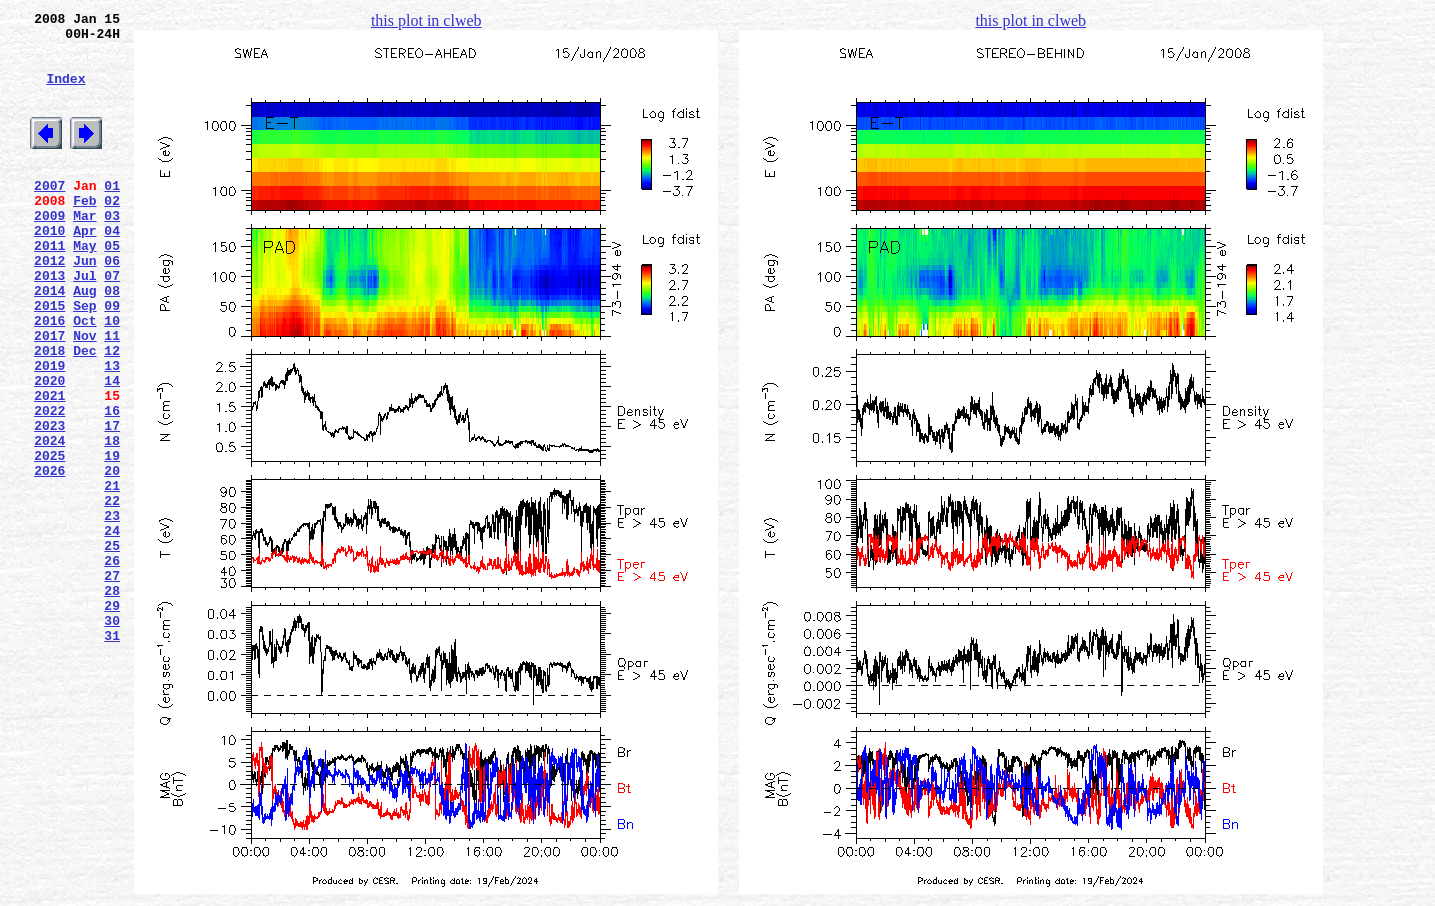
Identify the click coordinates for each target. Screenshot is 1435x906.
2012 (49, 305)
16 (112, 485)
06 (112, 305)
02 (112, 233)
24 (112, 629)
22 (112, 593)
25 (112, 647)
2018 (49, 413)
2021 (49, 467)
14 (112, 449)
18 (112, 521)
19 (112, 539)
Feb (84, 233)
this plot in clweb (426, 20)
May (84, 287)
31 (112, 755)
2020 (49, 449)
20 (112, 557)
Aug (84, 341)
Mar (84, 251)
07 (112, 323)
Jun (84, 305)
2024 (49, 521)
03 (112, 251)
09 (112, 359)
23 (112, 611)
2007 (49, 215)
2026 (49, 557)
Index (65, 93)
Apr (84, 269)
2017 (49, 395)
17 (112, 503)
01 (112, 215)
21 (112, 575)
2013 (49, 323)
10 (112, 377)
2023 (49, 503)
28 (112, 701)
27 (112, 683)
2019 (49, 431)
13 (112, 431)
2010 (49, 269)
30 (112, 737)
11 (112, 395)
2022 (49, 485)
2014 (49, 341)
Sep (84, 359)
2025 (49, 539)
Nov (84, 395)
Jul (84, 323)
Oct (84, 377)
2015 (49, 359)
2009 (49, 251)
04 (112, 269)
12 (112, 413)
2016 (49, 377)
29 (112, 719)
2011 (49, 287)
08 (112, 341)
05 (112, 287)
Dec (84, 413)
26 (112, 665)
